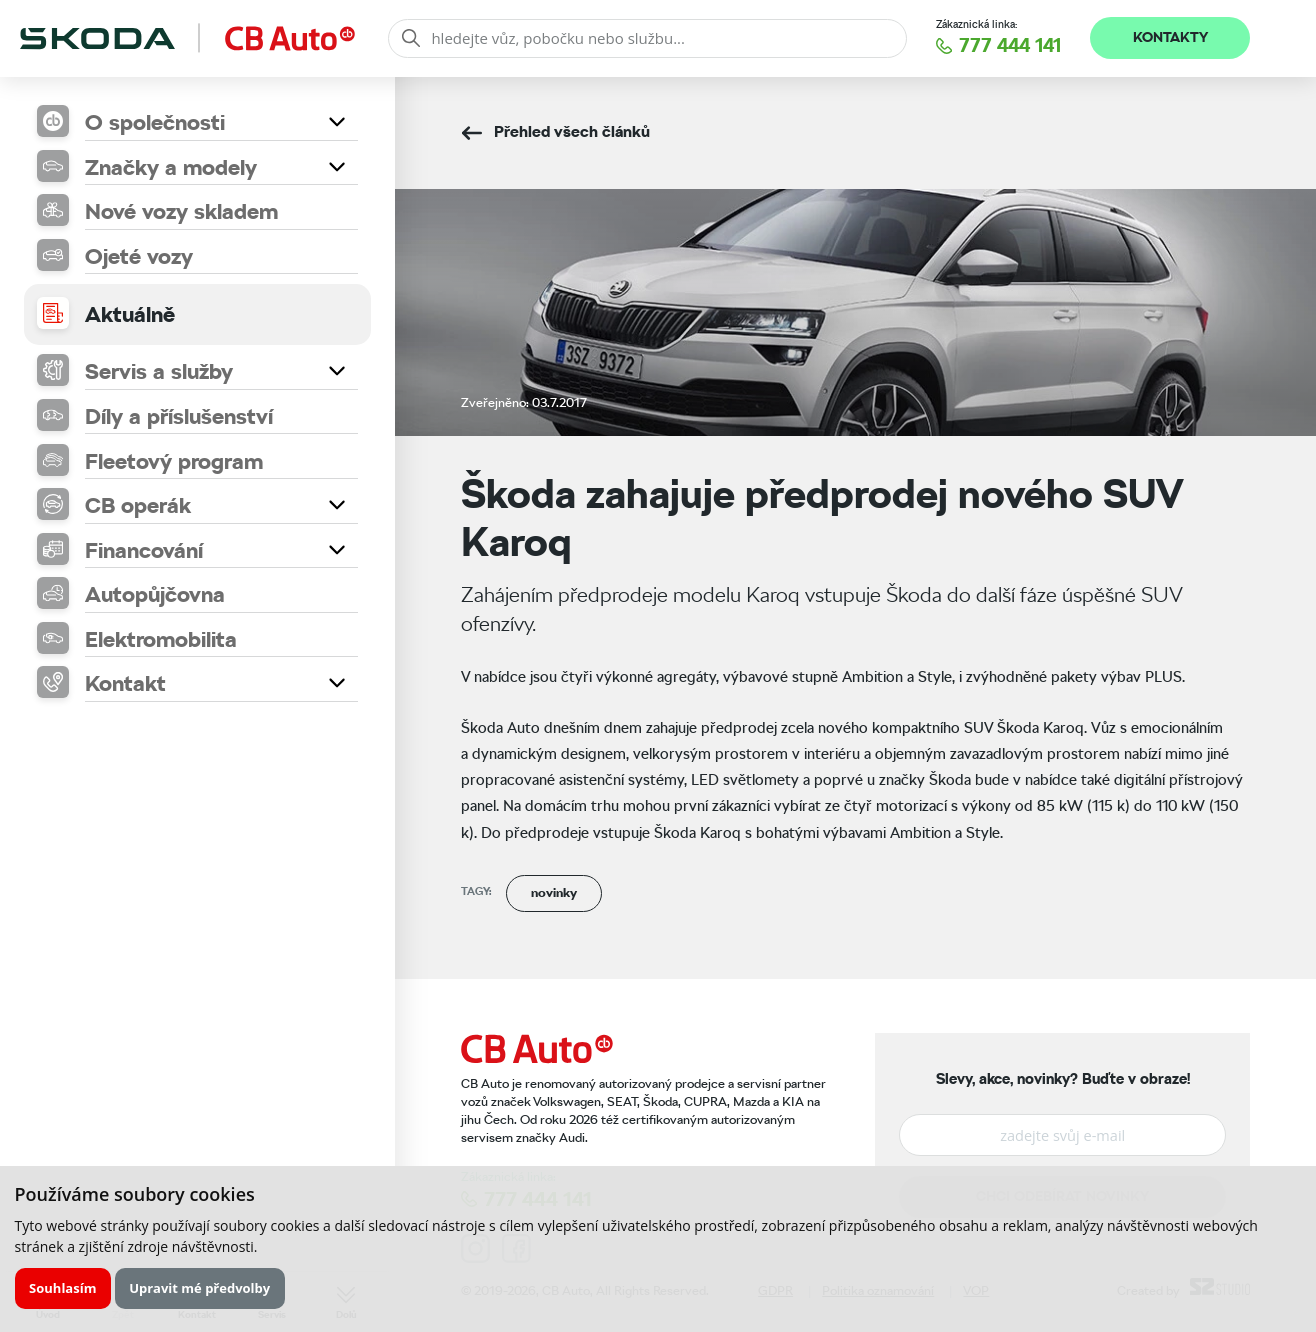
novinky (554, 892)
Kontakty (1170, 37)
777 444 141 (1010, 45)
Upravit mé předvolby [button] (199, 1288)
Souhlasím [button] (62, 1288)
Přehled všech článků (572, 131)
